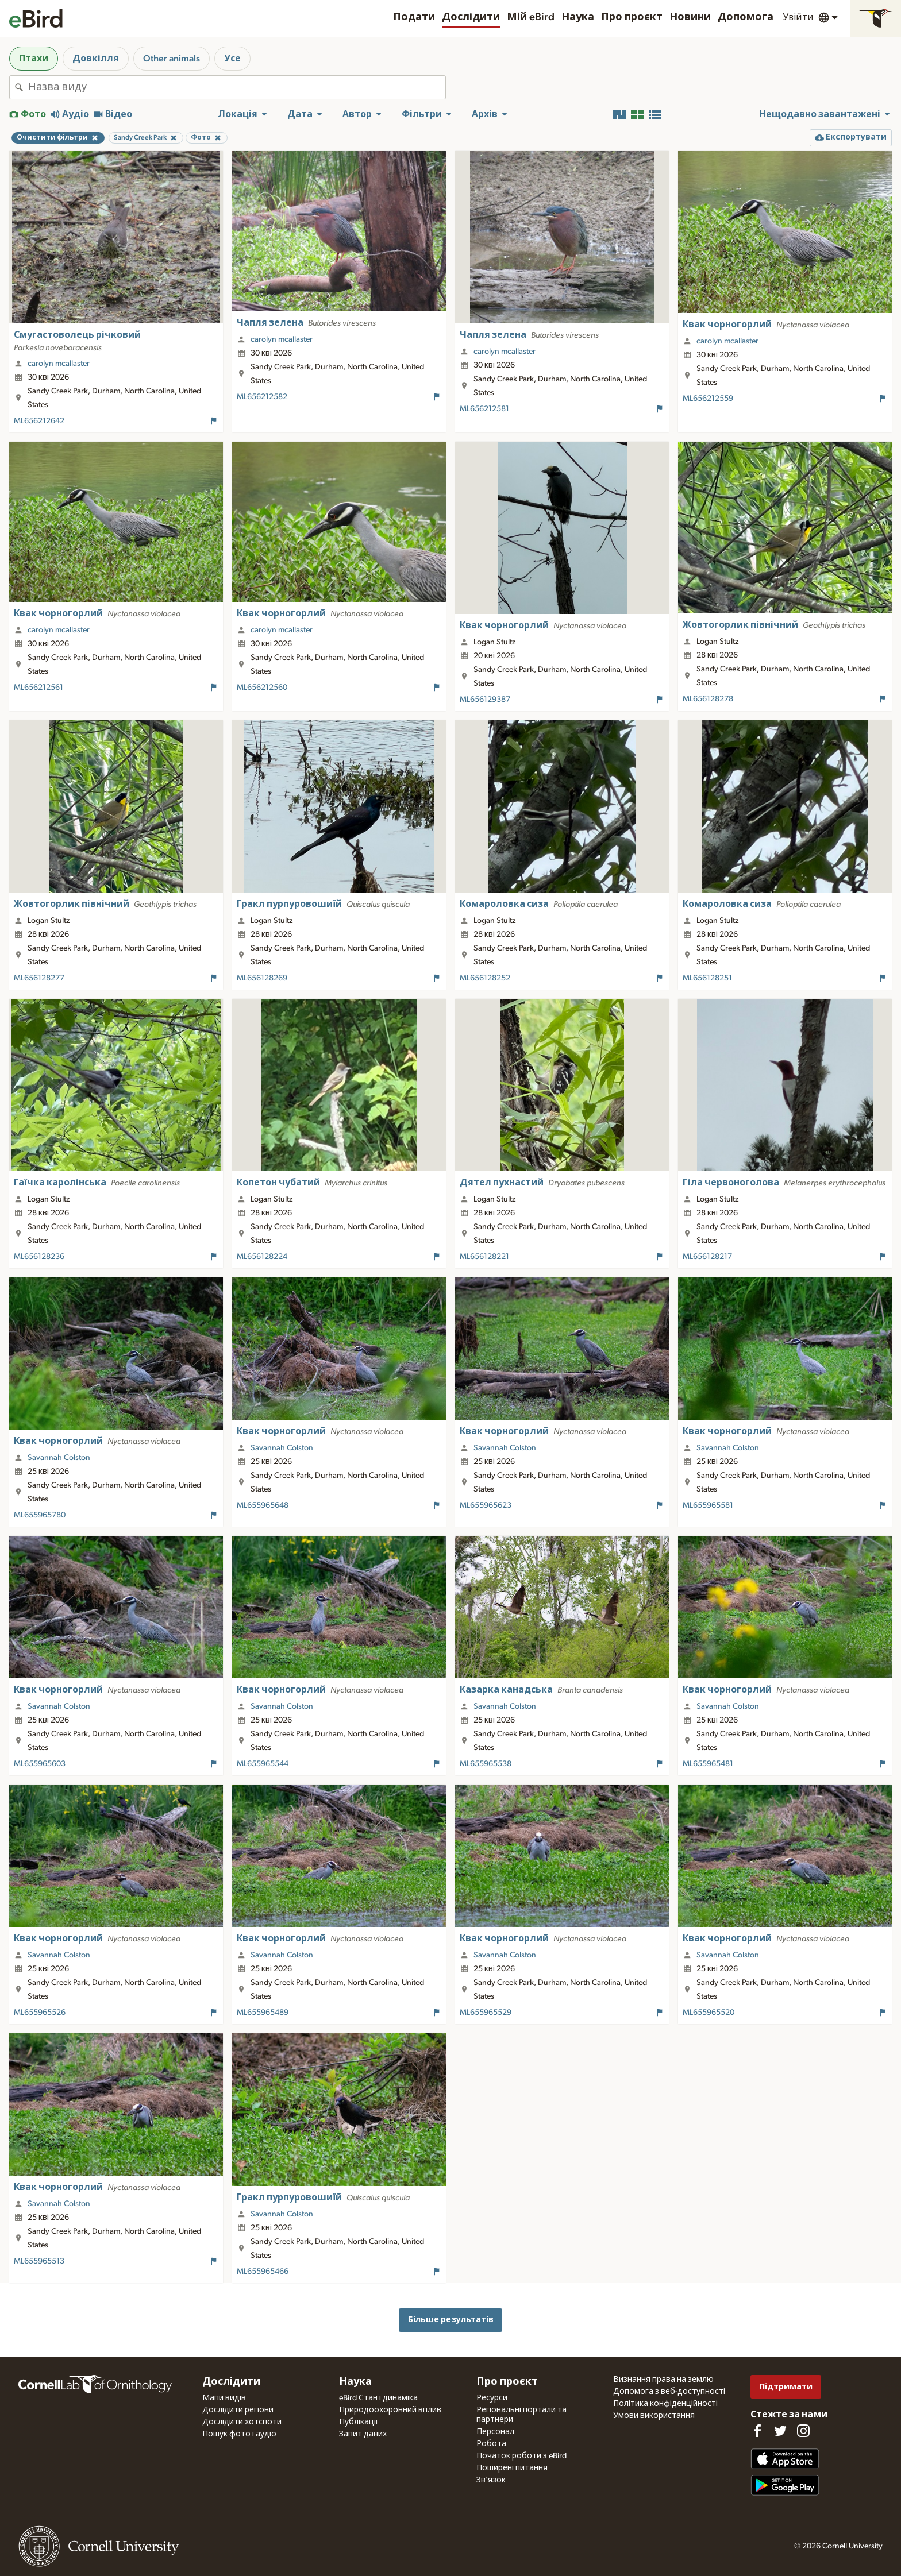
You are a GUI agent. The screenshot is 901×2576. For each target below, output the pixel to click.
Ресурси (491, 2398)
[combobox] (236, 87)
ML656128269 (262, 978)
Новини (690, 17)
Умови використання (654, 2416)
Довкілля (95, 58)
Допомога (745, 17)
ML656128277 (39, 978)
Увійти (798, 17)
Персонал (495, 2432)
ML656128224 (262, 1257)
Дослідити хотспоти (242, 2422)
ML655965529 (485, 2013)
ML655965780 (40, 1515)
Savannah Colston (59, 1458)
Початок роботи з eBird (521, 2456)
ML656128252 (485, 978)
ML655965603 (40, 1764)
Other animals (171, 58)
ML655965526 (40, 2013)
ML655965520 (708, 2013)
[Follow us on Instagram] (803, 2431)
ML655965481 (708, 1764)
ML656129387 (485, 700)
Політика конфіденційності (665, 2404)
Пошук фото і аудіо (239, 2434)
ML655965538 (485, 1764)
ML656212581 (484, 409)
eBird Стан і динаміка (378, 2398)
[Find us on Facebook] (757, 2431)
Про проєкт (632, 17)
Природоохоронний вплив (390, 2410)
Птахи (33, 58)
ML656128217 (707, 1257)
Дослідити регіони (238, 2410)
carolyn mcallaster (59, 364)
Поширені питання (512, 2468)
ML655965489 (262, 2013)
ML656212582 (262, 397)
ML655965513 (39, 2261)
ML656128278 (708, 699)
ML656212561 (38, 687)
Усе (232, 58)
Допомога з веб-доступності (669, 2392)
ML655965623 (485, 1505)
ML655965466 (262, 2272)
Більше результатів (451, 2319)
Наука (577, 17)
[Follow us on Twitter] (780, 2431)
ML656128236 (39, 1257)
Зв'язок (491, 2480)
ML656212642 (39, 421)
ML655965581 (708, 1505)
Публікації (358, 2422)
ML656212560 (262, 687)
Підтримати (786, 2386)
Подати (414, 17)
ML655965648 (262, 1505)
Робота (491, 2444)
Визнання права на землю (663, 2380)
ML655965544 (262, 1764)
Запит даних (363, 2434)
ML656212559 (708, 399)
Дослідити (471, 17)
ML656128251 (707, 978)
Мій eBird (531, 17)
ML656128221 (484, 1257)
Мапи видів (224, 2398)
